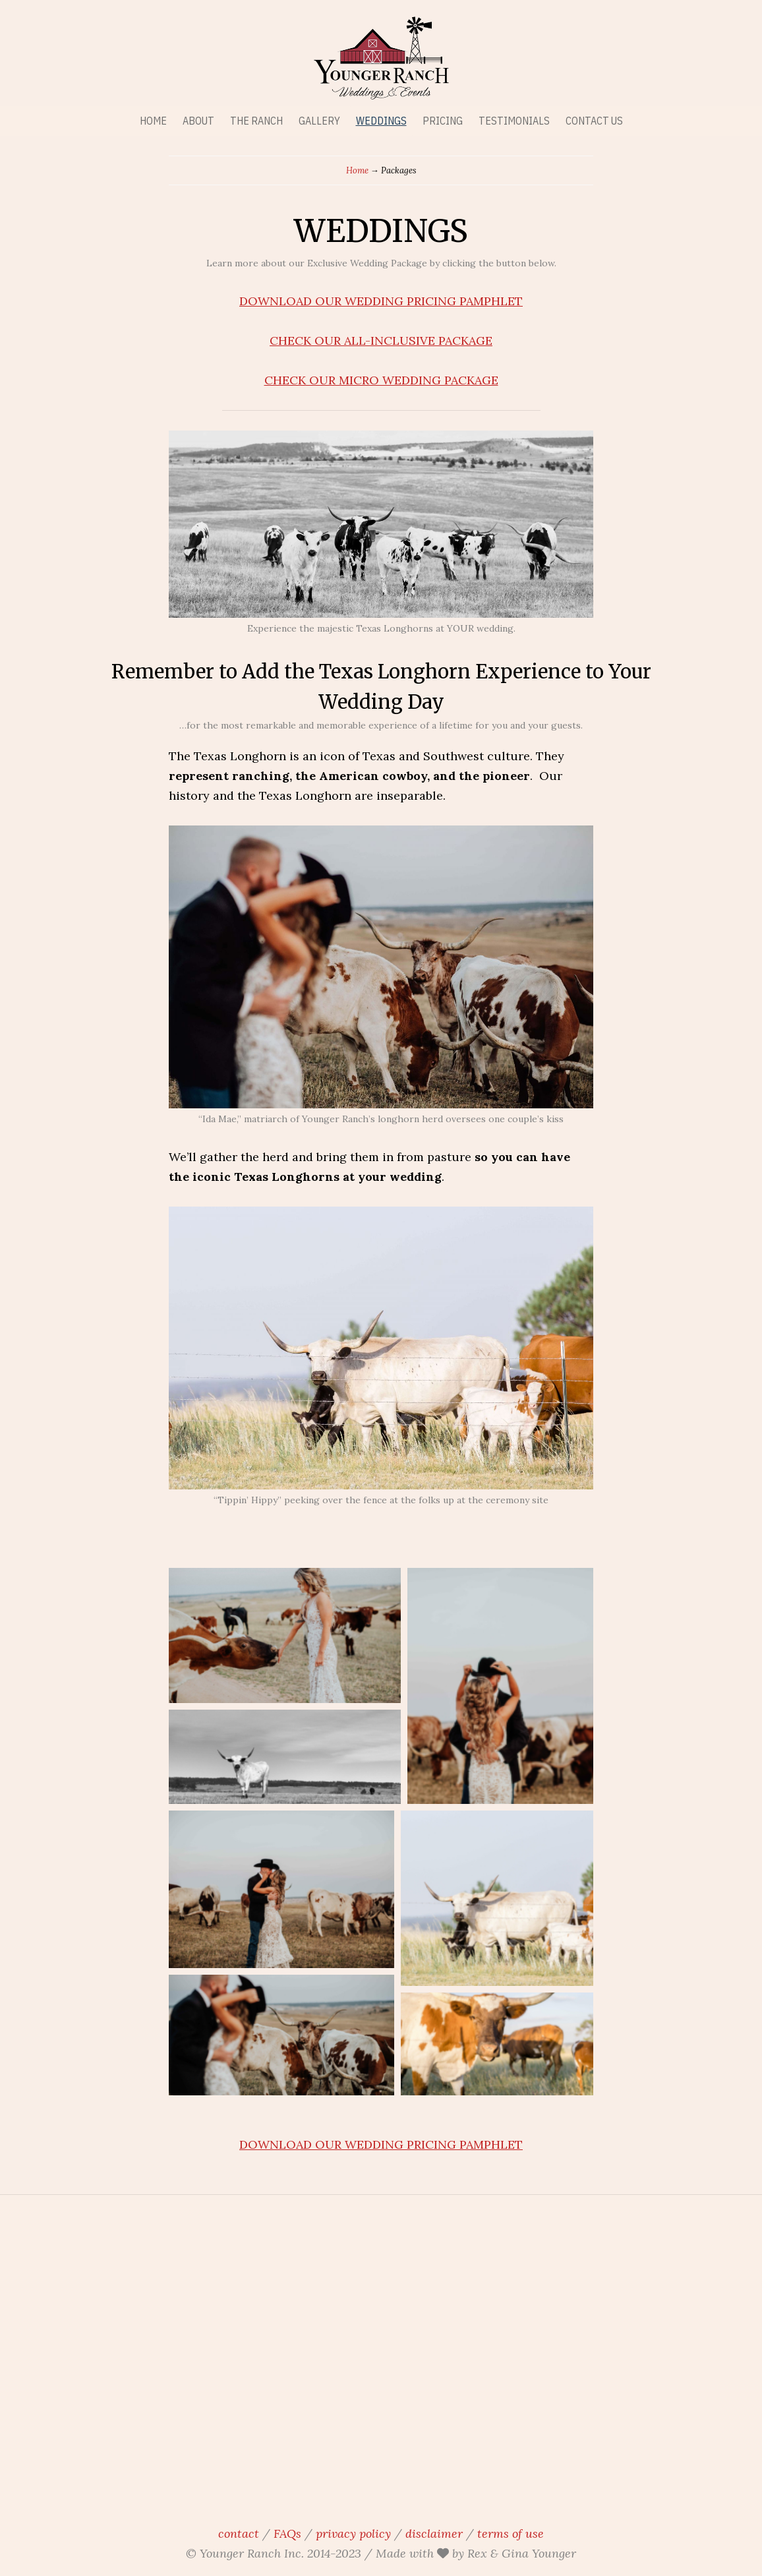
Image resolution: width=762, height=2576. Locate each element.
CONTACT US (594, 120)
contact (238, 2533)
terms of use (510, 2533)
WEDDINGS (381, 120)
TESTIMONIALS (514, 120)
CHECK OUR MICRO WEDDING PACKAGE (381, 380)
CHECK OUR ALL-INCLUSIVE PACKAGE (381, 340)
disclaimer (434, 2533)
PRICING (443, 120)
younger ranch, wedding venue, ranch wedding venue (381, 2355)
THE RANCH (256, 120)
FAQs (287, 2533)
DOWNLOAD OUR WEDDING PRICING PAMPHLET (381, 301)
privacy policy (353, 2533)
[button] (285, 1635)
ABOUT (198, 120)
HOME (153, 120)
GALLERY (319, 120)
